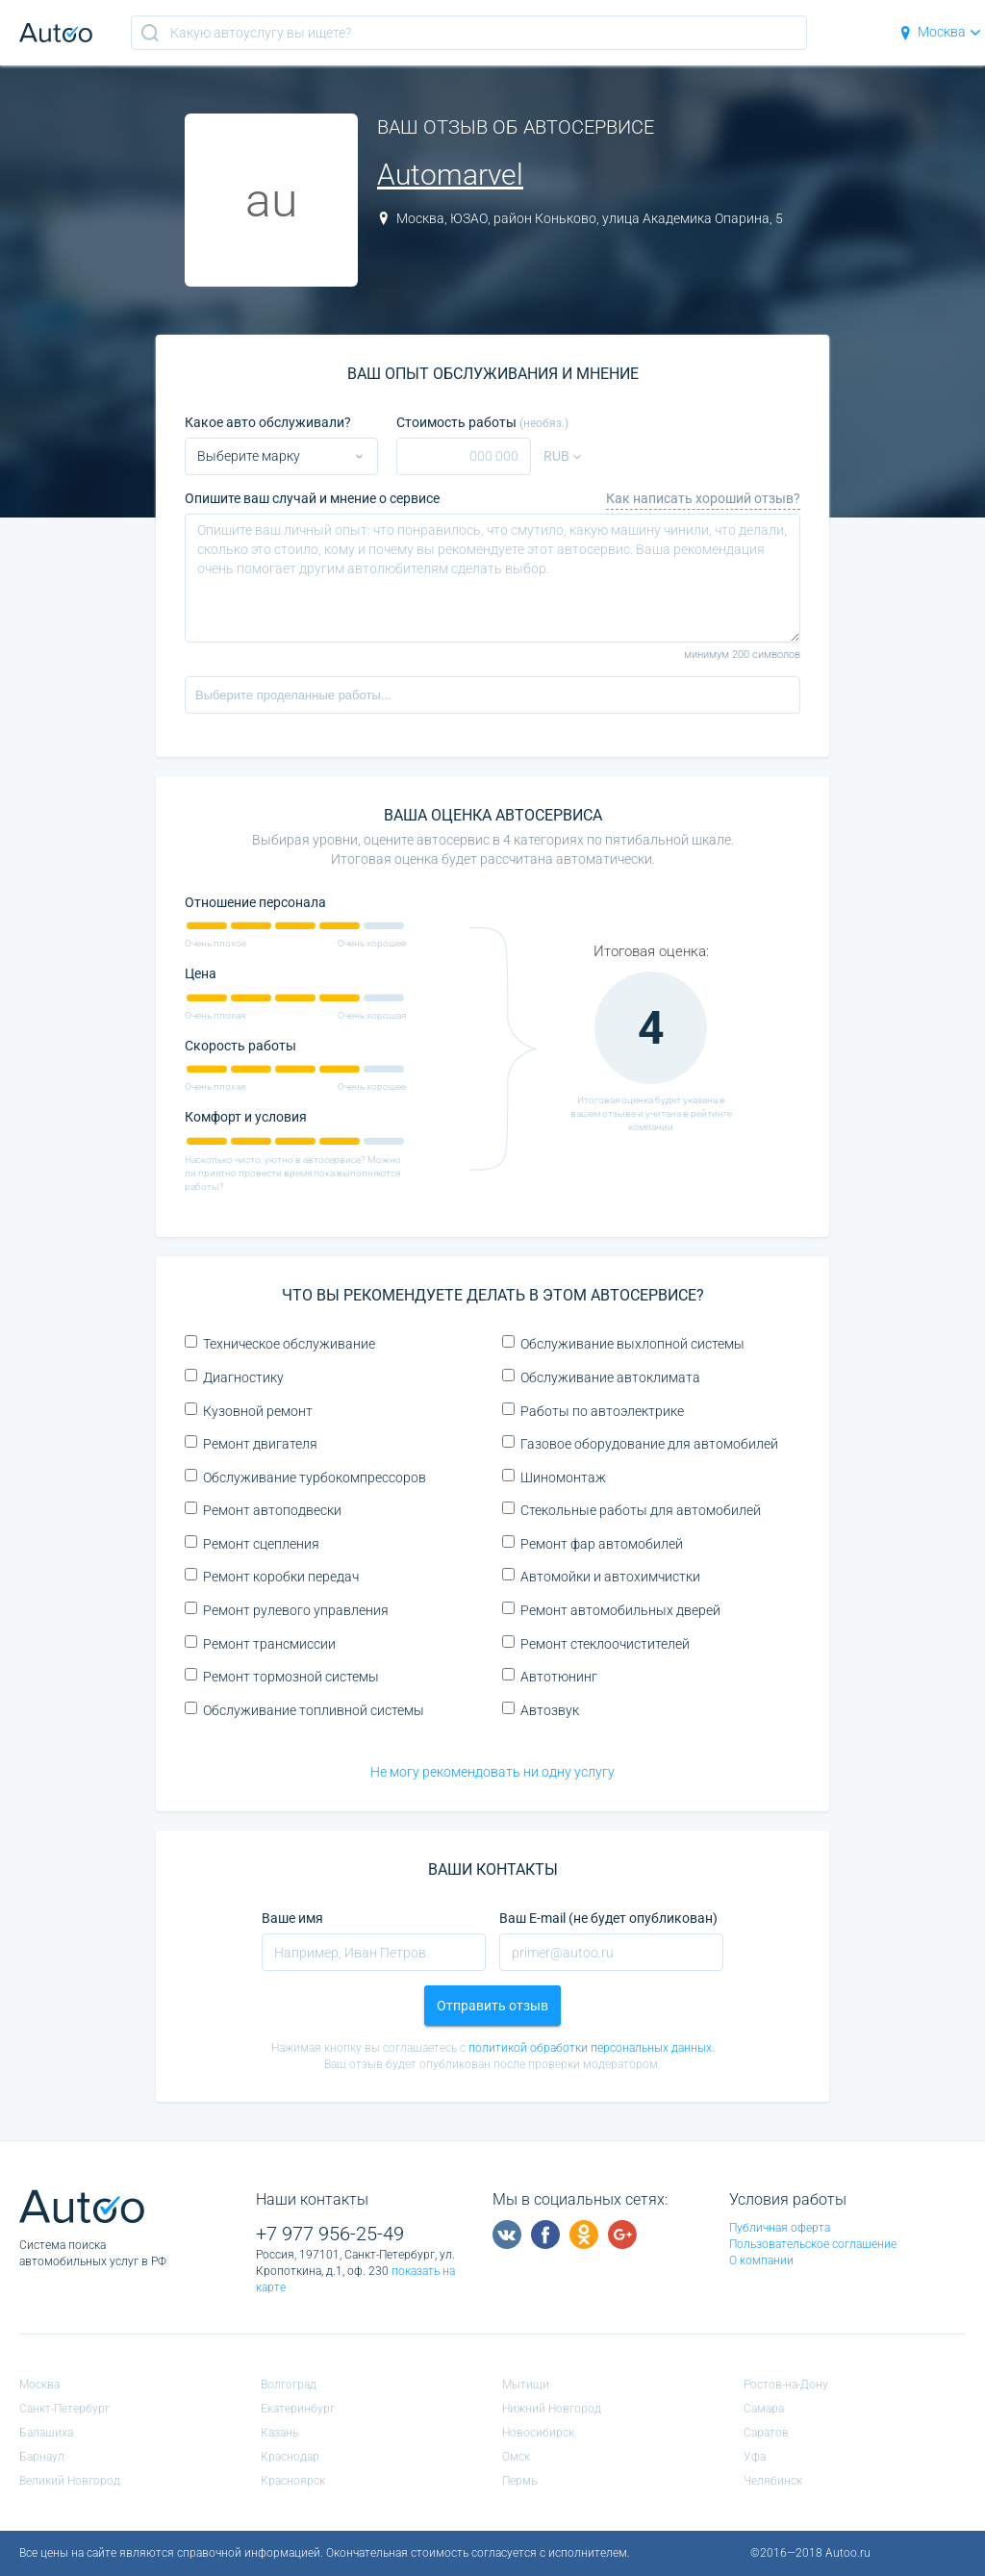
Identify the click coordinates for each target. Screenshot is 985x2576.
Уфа (755, 2456)
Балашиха (46, 2432)
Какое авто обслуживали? (268, 422)
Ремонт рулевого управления (287, 1610)
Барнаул (41, 2456)
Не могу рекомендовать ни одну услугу (492, 1772)
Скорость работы (240, 1045)
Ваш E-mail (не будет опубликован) (608, 1918)
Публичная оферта (779, 2228)
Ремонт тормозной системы (282, 1676)
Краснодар (290, 2456)
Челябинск (773, 2481)
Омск (516, 2456)
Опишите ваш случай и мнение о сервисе (312, 498)
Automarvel (450, 174)
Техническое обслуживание (280, 1343)
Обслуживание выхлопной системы (623, 1343)
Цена (200, 973)
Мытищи (525, 2384)
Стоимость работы (482, 422)
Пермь (519, 2481)
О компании (761, 2260)
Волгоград (288, 2384)
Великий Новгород (69, 2481)
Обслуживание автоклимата (601, 1377)
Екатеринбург (298, 2408)
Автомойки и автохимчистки (601, 1576)
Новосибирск (538, 2432)
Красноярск (293, 2481)
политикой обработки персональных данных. (591, 2048)
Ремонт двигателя (251, 1443)
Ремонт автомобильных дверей (611, 1610)
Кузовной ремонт (249, 1410)
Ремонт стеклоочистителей (596, 1643)
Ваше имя (292, 1918)
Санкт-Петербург (64, 2408)
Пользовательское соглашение (813, 2244)
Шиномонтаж (554, 1477)
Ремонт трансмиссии (260, 1643)
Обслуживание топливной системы (304, 1710)
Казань (279, 2432)
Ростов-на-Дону (786, 2384)
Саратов (766, 2432)
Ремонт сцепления (252, 1543)
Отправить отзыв (492, 2005)
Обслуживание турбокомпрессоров (305, 1477)
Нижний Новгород (551, 2408)
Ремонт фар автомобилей (592, 1543)
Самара (764, 2408)
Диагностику (234, 1377)
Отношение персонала (255, 902)
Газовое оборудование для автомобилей (640, 1443)
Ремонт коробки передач (272, 1576)
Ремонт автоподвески (263, 1510)
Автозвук (540, 1710)
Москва (939, 31)
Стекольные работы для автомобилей (631, 1510)
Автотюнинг (549, 1676)
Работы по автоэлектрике (593, 1410)
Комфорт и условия (246, 1116)
